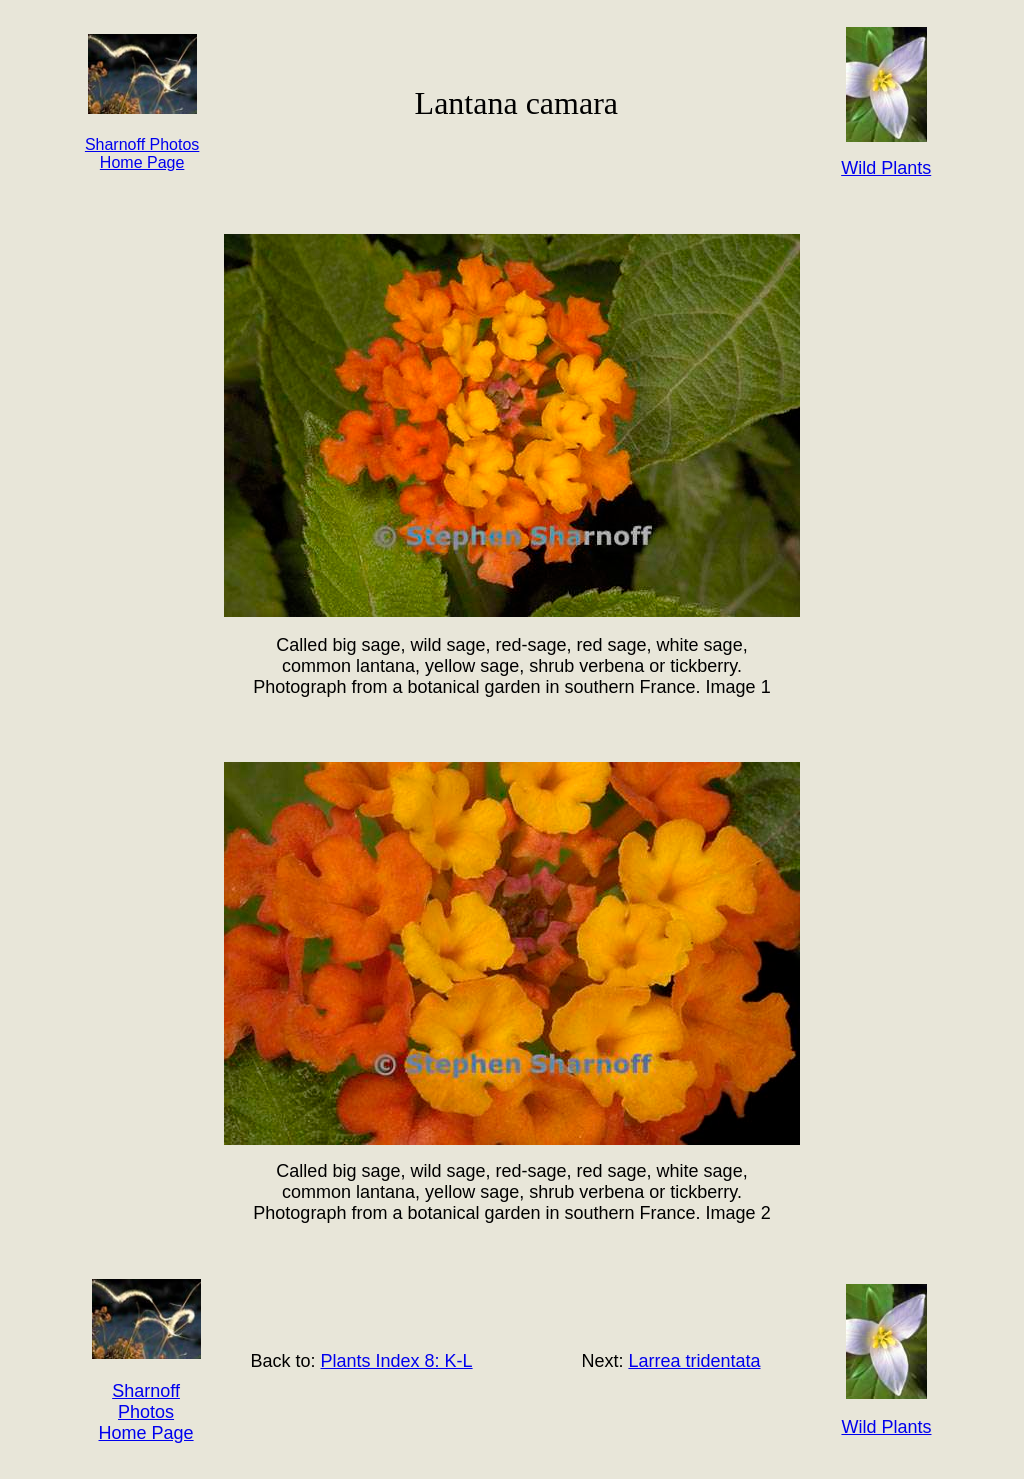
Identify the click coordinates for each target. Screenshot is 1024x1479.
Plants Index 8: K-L (397, 1361)
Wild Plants (886, 1427)
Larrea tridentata (694, 1361)
